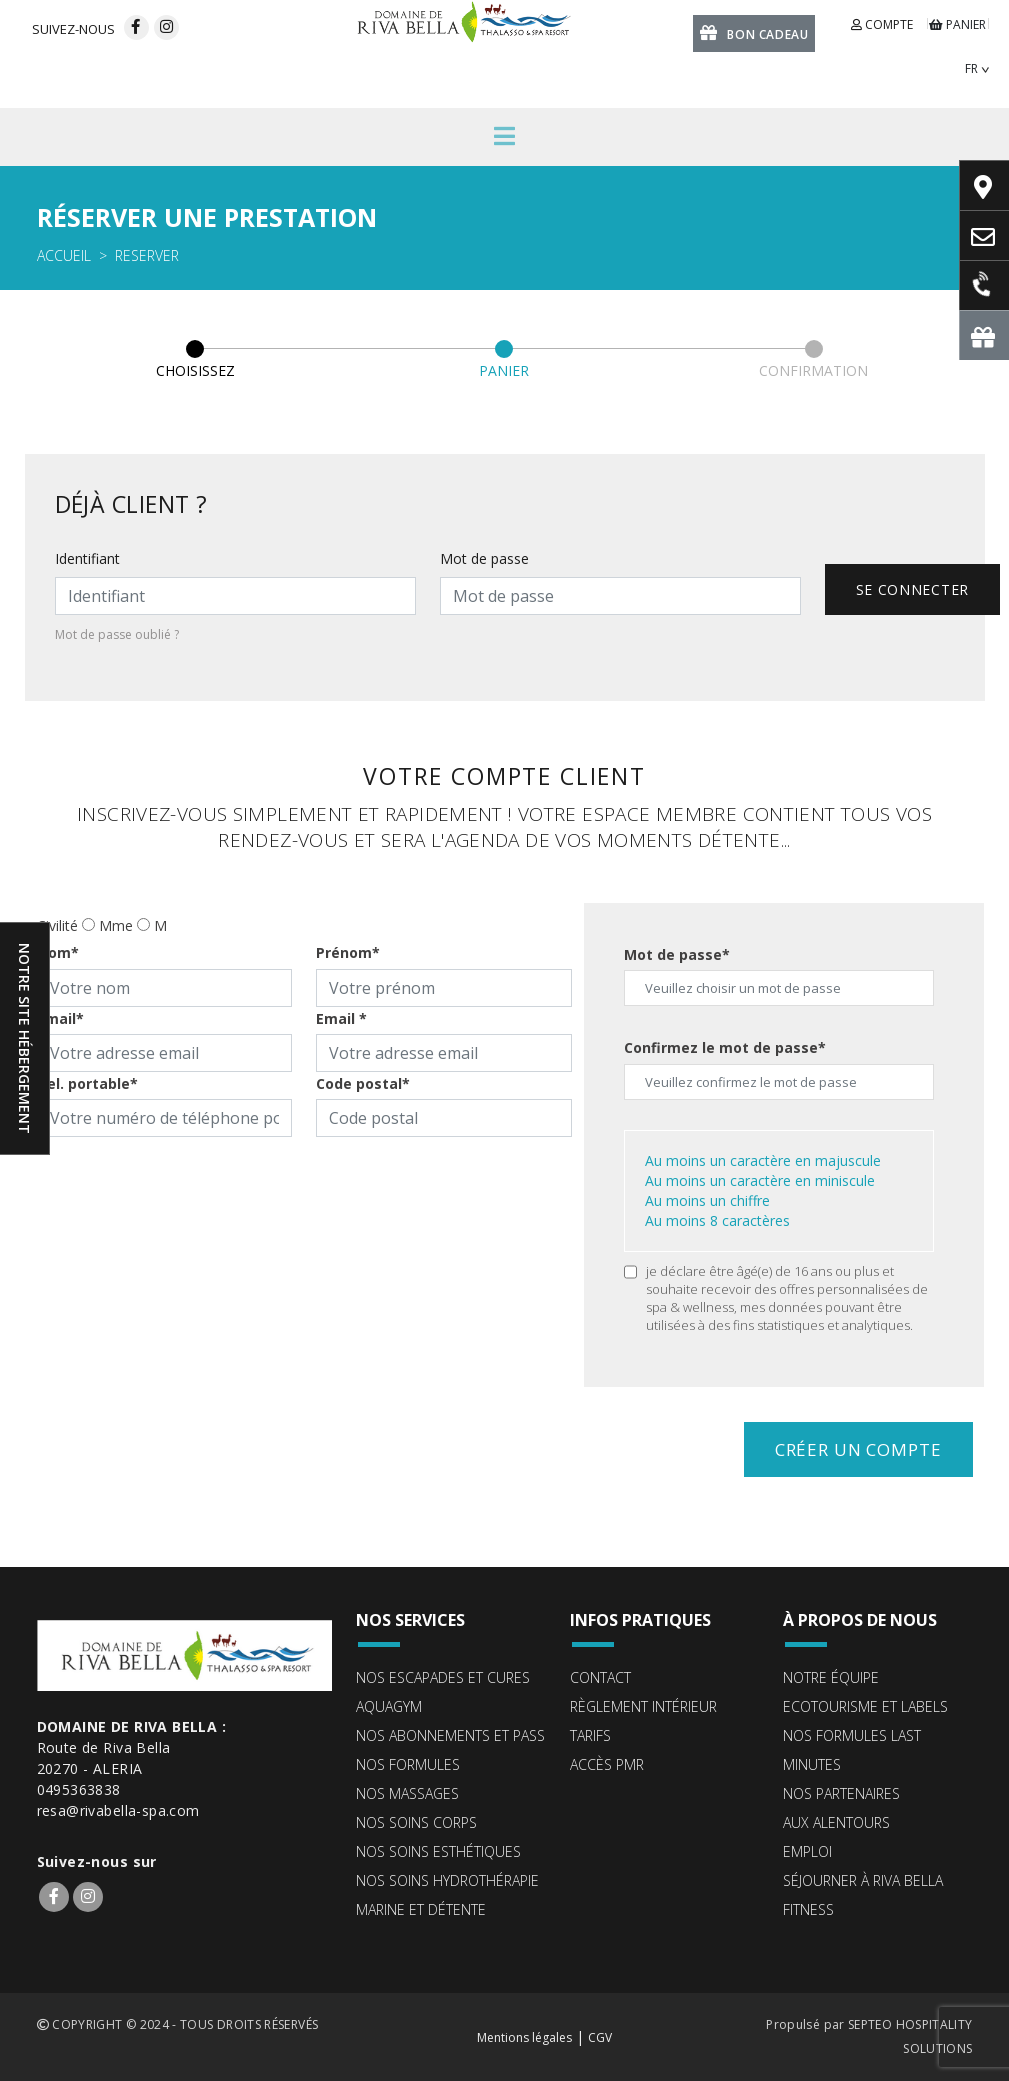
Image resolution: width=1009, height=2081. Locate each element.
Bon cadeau (754, 32)
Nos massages (407, 1793)
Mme (116, 925)
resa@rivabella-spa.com (118, 1810)
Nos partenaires (841, 1793)
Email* (60, 1018)
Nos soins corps (416, 1822)
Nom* (58, 952)
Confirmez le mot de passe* (725, 1047)
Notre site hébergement (24, 1038)
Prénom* (348, 952)
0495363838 (79, 1789)
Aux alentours (836, 1822)
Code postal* (363, 1083)
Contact (600, 1677)
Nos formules (408, 1764)
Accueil (64, 255)
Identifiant (87, 558)
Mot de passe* (677, 954)
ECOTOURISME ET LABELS (865, 1706)
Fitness (808, 1909)
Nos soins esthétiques (438, 1851)
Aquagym (389, 1706)
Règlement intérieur (643, 1706)
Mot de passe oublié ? (117, 634)
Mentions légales (524, 2037)
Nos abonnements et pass (450, 1735)
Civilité (57, 925)
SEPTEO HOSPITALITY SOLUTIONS (910, 2036)
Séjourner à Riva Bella (863, 1880)
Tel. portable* (87, 1083)
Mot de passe (484, 558)
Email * (341, 1018)
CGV (600, 2037)
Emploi (807, 1851)
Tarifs (590, 1735)
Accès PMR (607, 1764)
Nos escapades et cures (443, 1677)
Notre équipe (831, 1677)
